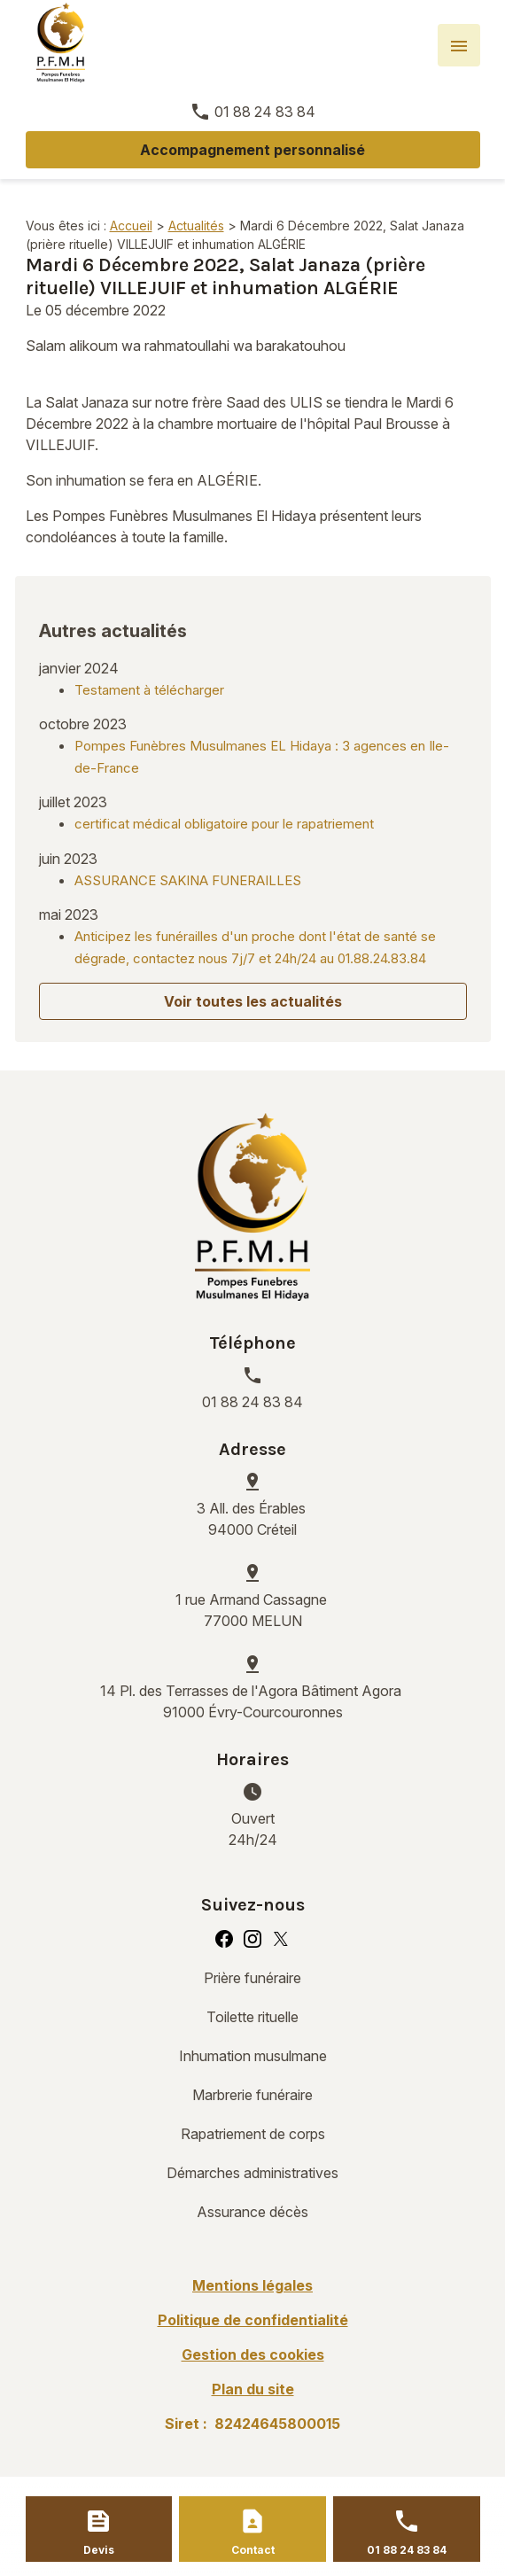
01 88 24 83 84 (264, 112)
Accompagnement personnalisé (252, 150)
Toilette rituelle (252, 2017)
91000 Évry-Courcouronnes (252, 1700)
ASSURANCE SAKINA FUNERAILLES (187, 880)
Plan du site (253, 2389)
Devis (98, 2550)
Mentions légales (252, 2285)
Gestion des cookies (253, 2354)
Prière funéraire (252, 1978)
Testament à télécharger (149, 689)
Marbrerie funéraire (252, 2095)
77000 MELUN (252, 1609)
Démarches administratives (252, 2173)
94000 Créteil (253, 1518)
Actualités (196, 225)
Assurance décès (252, 2212)
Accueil (131, 225)
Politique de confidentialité (253, 2320)
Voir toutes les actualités (253, 1001)
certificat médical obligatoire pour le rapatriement (224, 823)
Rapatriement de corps (253, 2134)
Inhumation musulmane (253, 2056)
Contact (253, 2550)
